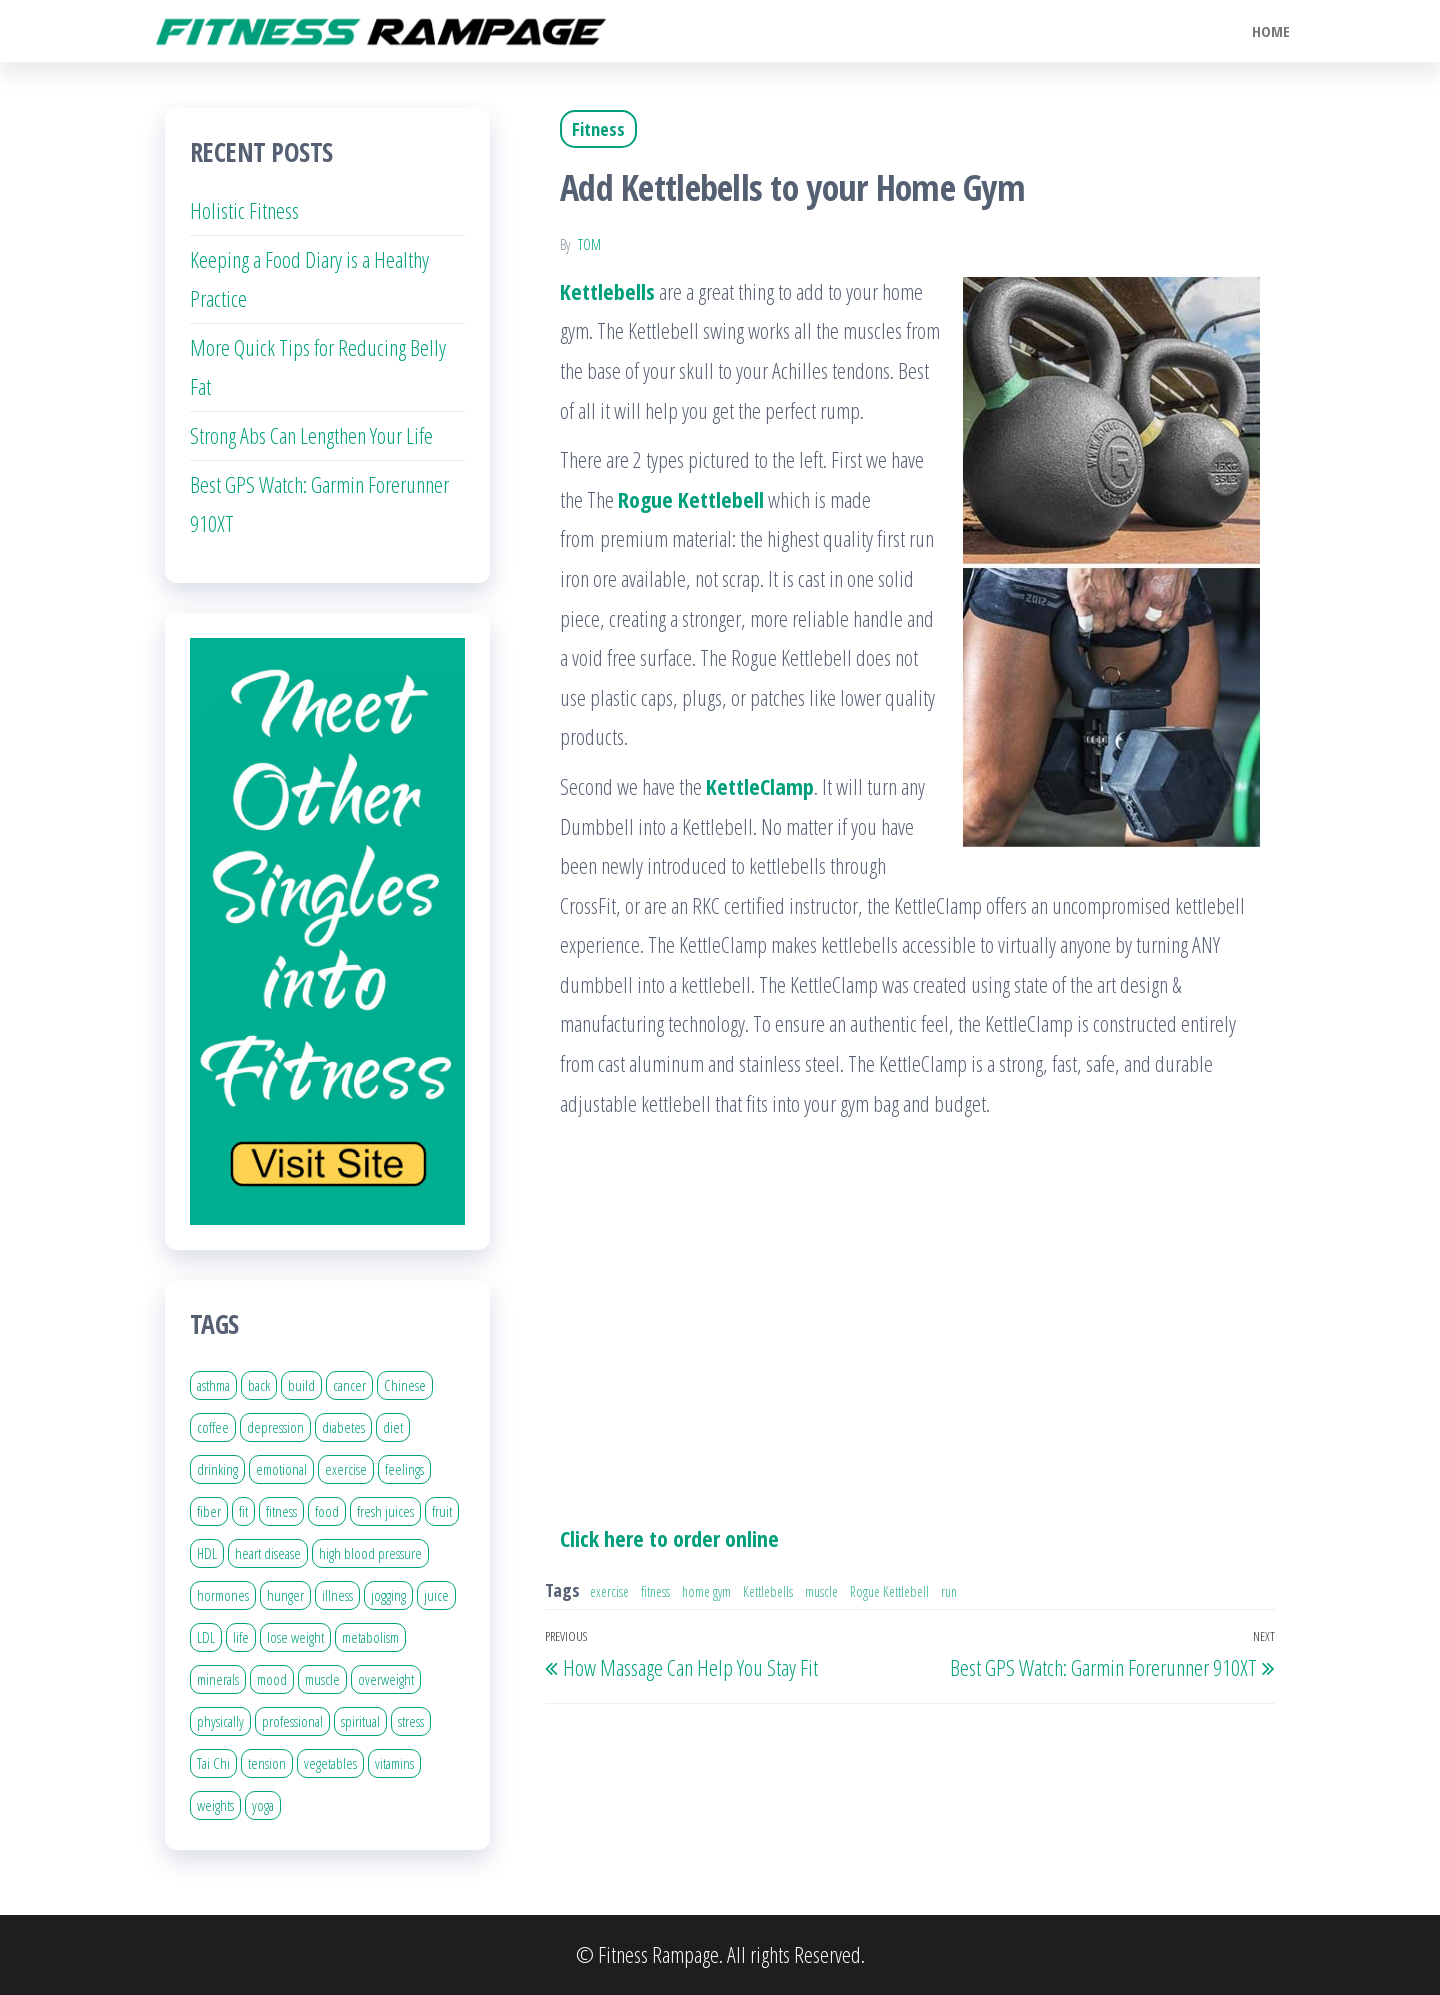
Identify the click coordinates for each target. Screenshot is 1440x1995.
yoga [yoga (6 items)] (263, 1805)
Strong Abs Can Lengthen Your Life (311, 435)
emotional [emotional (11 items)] (281, 1469)
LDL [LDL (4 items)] (206, 1637)
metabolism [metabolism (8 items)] (370, 1637)
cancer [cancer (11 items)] (349, 1385)
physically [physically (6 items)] (220, 1721)
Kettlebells (768, 1591)
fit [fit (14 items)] (243, 1511)
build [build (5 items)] (301, 1385)
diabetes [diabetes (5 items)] (343, 1427)
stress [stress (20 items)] (411, 1721)
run (949, 1591)
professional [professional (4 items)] (292, 1721)
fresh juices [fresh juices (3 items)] (385, 1511)
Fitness (598, 129)
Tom (589, 244)
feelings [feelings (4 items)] (404, 1469)
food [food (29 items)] (327, 1511)
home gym (706, 1591)
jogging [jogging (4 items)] (388, 1595)
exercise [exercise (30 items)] (346, 1469)
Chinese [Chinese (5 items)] (405, 1385)
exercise (609, 1591)
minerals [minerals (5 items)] (218, 1679)
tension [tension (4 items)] (267, 1763)
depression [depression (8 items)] (275, 1427)
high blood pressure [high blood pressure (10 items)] (370, 1553)
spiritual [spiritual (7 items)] (360, 1721)
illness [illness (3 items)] (337, 1595)
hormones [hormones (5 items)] (223, 1595)
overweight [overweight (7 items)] (386, 1679)
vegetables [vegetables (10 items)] (330, 1763)
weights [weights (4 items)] (215, 1805)
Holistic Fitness (244, 210)
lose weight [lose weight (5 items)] (295, 1637)
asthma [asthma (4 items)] (213, 1385)
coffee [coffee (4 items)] (213, 1427)
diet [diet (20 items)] (393, 1427)
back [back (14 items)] (259, 1385)
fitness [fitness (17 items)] (281, 1511)
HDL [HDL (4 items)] (207, 1553)
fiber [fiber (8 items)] (209, 1511)
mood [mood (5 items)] (272, 1679)
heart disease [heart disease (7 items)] (268, 1553)
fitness (655, 1591)
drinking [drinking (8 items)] (217, 1469)
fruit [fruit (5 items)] (442, 1511)
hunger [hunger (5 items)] (285, 1595)
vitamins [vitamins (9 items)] (394, 1763)
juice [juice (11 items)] (436, 1595)
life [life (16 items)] (241, 1637)
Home (1271, 31)
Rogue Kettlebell (889, 1591)
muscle (821, 1591)
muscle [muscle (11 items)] (322, 1679)
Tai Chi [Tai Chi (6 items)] (213, 1763)
